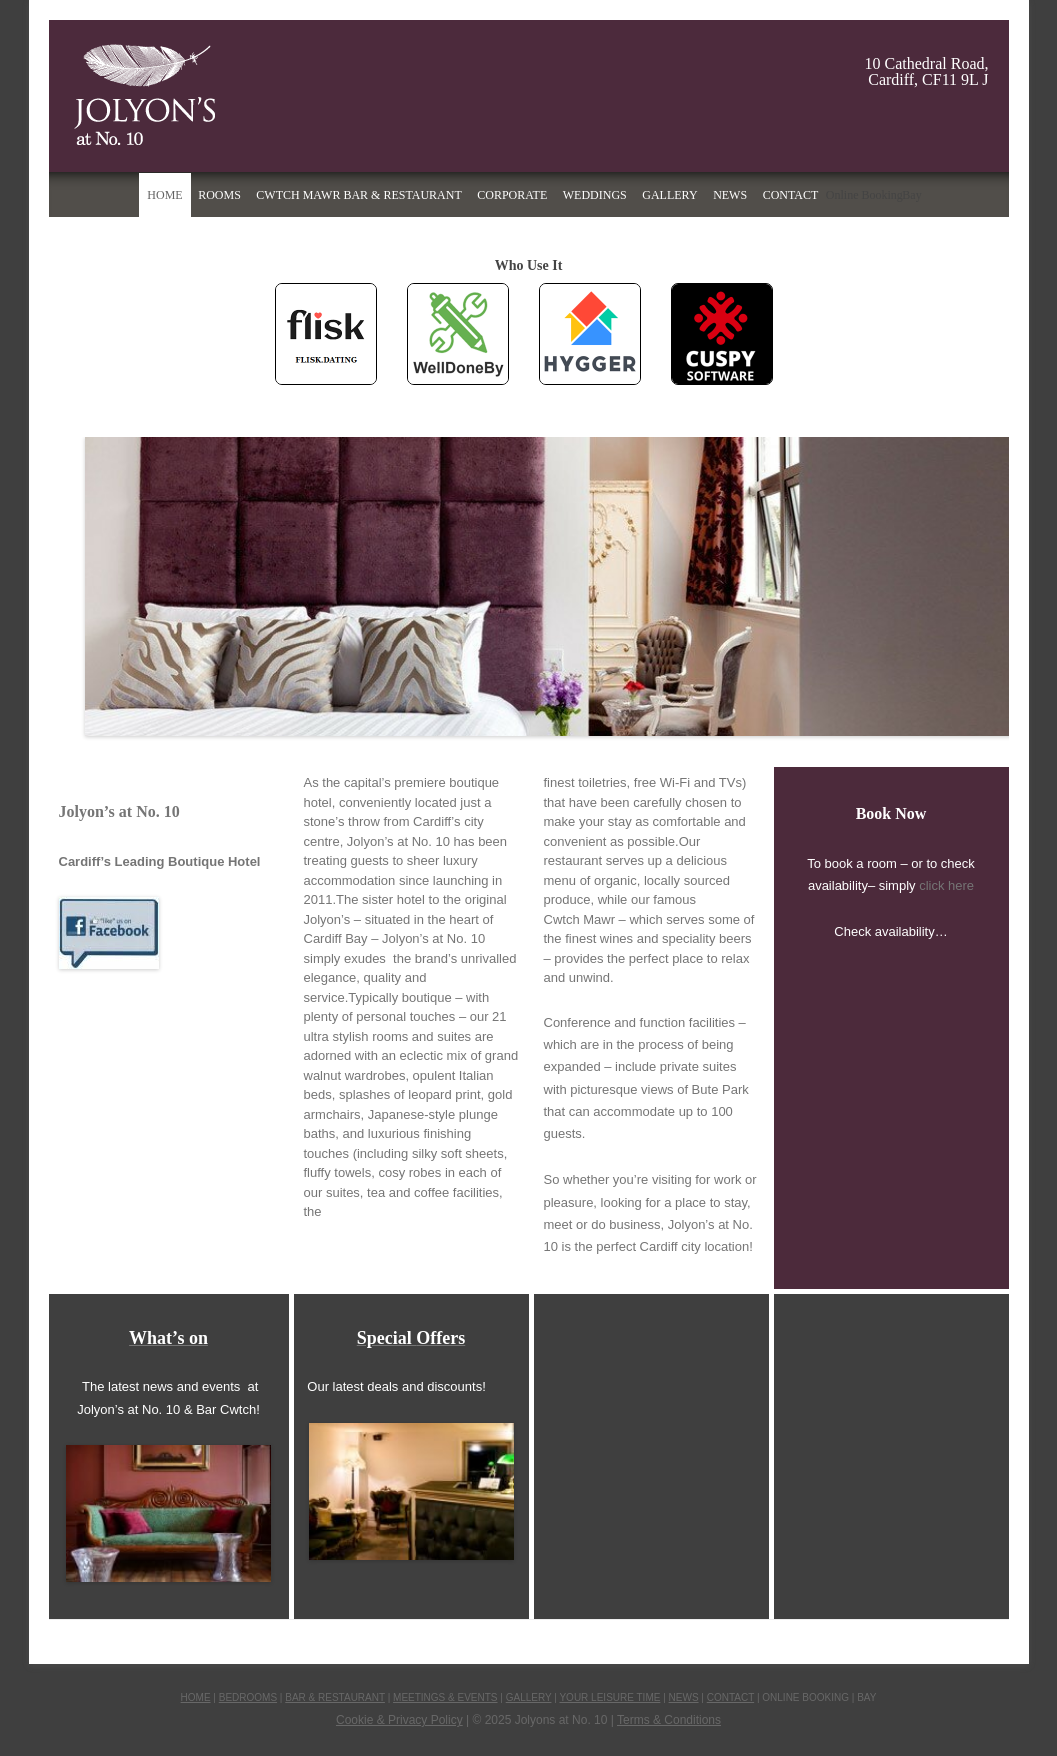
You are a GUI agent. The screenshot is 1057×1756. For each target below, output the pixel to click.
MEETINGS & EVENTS (445, 1697)
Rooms (219, 195)
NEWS (684, 1697)
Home (164, 195)
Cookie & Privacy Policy (399, 1720)
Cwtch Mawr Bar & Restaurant (358, 195)
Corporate (512, 195)
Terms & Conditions (669, 1720)
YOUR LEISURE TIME (609, 1697)
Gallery (669, 195)
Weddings (595, 195)
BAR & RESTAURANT (335, 1697)
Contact (791, 195)
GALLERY (529, 1697)
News (730, 195)
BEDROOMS (248, 1697)
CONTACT (730, 1697)
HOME (196, 1697)
